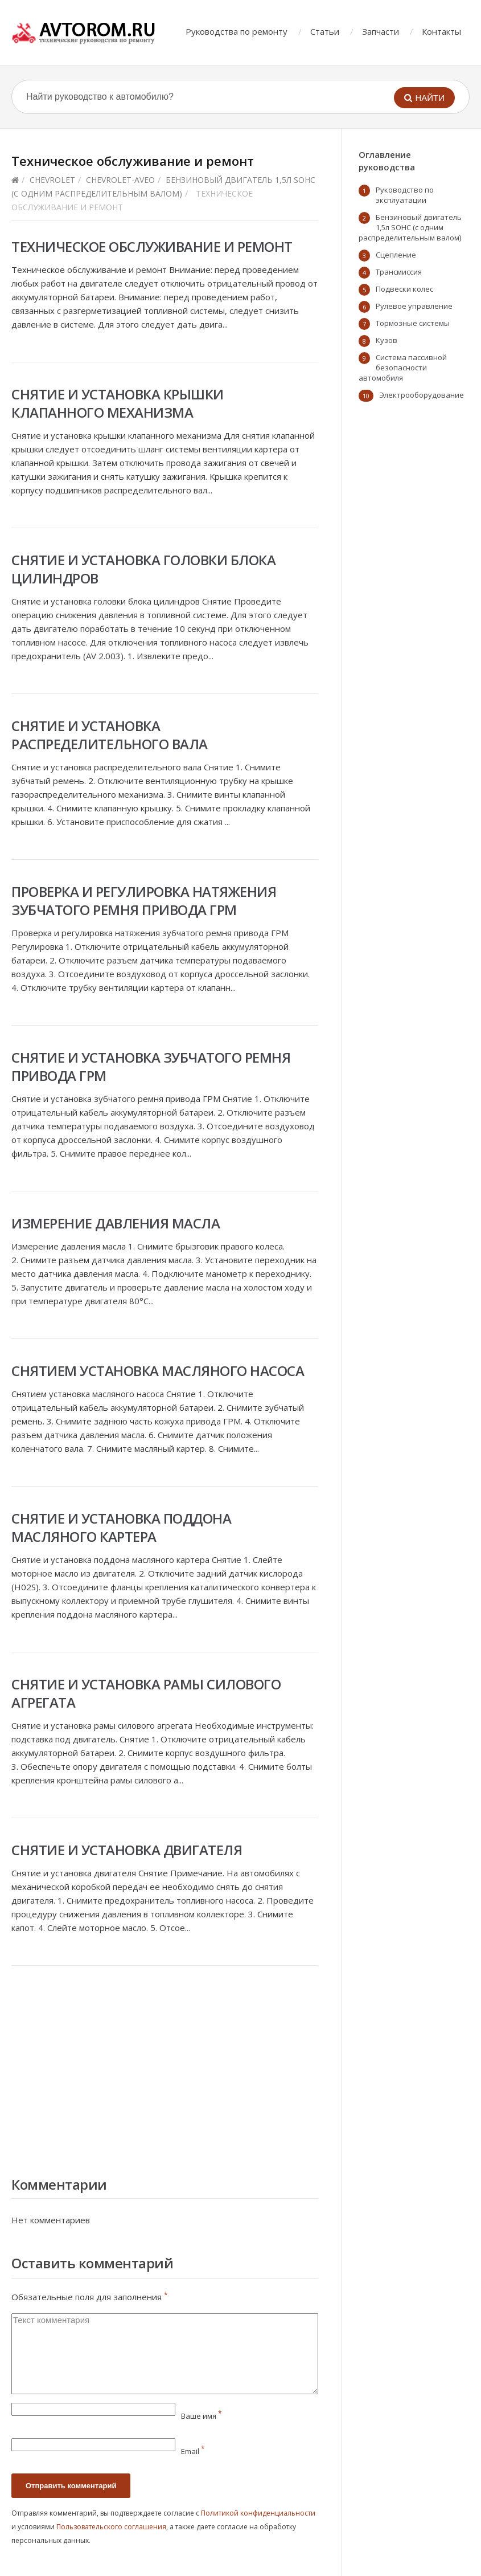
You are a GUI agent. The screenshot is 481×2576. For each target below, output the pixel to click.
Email (193, 2451)
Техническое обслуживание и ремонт (152, 246)
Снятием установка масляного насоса (157, 1370)
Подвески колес (404, 289)
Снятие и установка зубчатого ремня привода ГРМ (150, 1066)
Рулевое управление (414, 306)
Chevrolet (52, 179)
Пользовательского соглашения (111, 2527)
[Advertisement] (164, 2068)
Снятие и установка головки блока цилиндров (143, 568)
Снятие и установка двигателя (126, 1849)
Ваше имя (201, 2416)
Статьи (324, 31)
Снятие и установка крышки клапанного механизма (117, 403)
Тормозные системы (413, 323)
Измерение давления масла (115, 1223)
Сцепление (396, 255)
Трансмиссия (399, 272)
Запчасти (380, 31)
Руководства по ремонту (236, 31)
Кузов (386, 340)
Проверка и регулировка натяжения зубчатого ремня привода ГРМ (143, 900)
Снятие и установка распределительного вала (109, 734)
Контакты (441, 31)
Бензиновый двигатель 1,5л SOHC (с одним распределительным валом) (410, 227)
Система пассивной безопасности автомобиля (403, 367)
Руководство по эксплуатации (405, 195)
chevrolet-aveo (120, 179)
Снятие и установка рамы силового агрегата (146, 1693)
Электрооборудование (421, 395)
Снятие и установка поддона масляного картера (121, 1527)
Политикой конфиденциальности (258, 2513)
